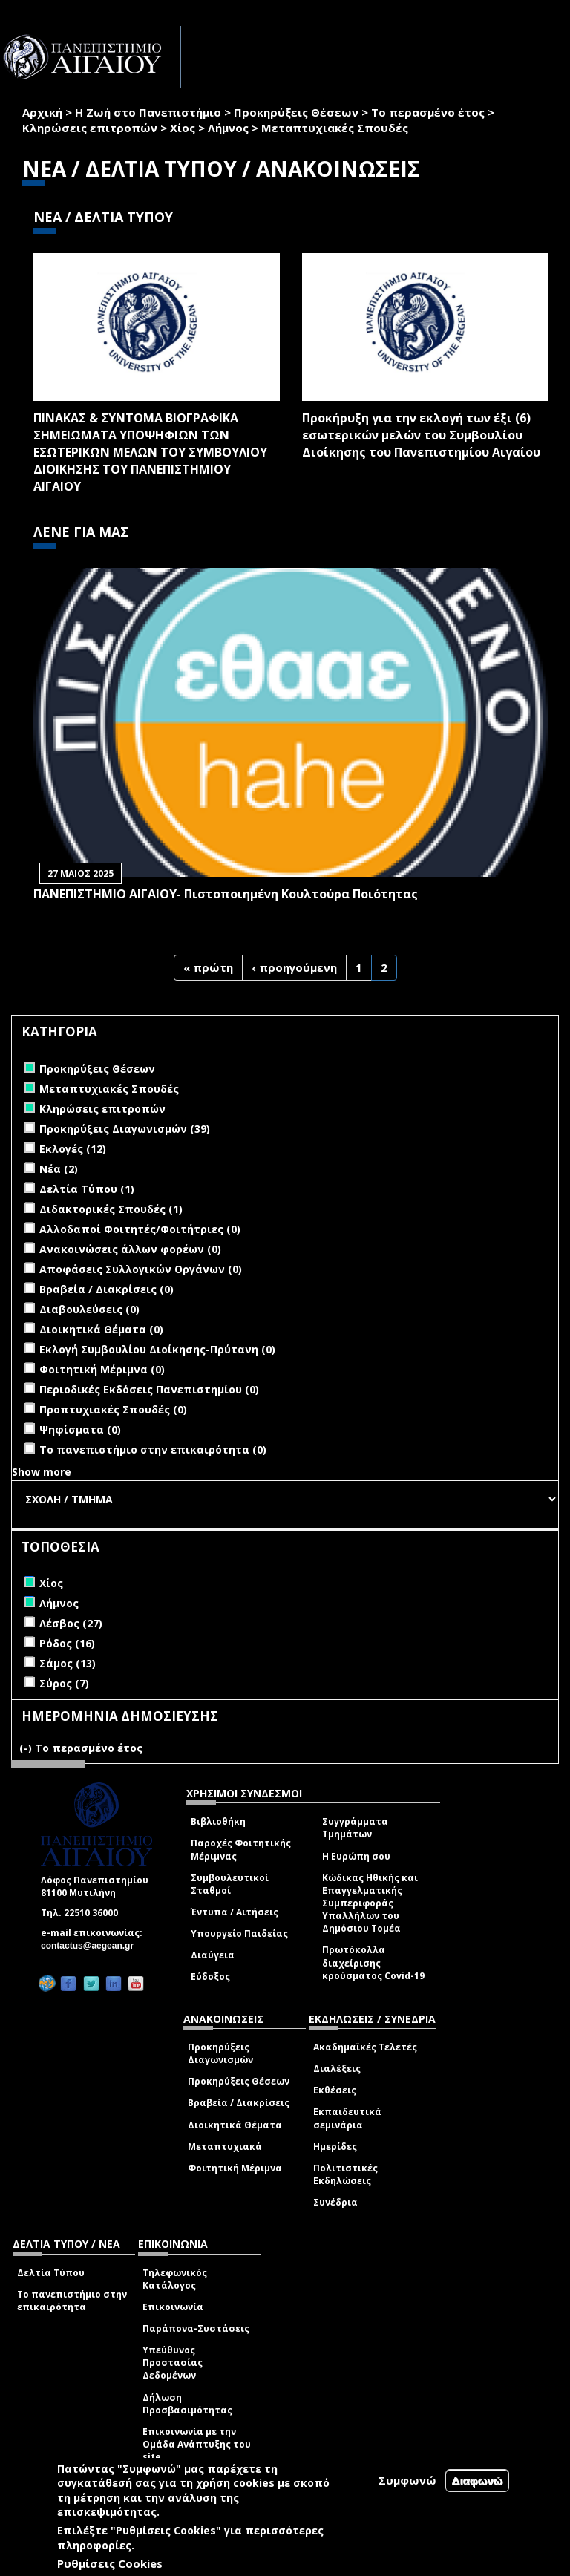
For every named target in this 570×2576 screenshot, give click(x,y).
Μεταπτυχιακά (225, 2146)
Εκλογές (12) (72, 1149)
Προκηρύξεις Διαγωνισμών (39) (124, 1129)
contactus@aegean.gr (91, 1946)
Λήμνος (228, 127)
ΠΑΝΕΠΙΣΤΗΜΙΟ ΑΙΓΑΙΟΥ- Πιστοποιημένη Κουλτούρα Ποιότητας (225, 894)
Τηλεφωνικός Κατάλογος (174, 2279)
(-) (27, 1748)
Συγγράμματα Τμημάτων (355, 1827)
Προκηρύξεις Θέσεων (296, 112)
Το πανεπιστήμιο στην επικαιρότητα (72, 2300)
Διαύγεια (213, 1955)
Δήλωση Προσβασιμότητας (187, 2403)
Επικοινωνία (172, 2307)
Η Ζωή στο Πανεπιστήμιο (148, 112)
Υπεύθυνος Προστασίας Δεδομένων (172, 2363)
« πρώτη (208, 967)
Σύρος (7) (64, 1683)
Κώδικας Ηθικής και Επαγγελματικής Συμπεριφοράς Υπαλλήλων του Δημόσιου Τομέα (370, 1903)
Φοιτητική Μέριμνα (235, 2168)
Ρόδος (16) (67, 1643)
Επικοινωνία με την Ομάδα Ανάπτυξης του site (196, 2444)
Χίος (182, 127)
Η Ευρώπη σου (356, 1856)
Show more (41, 1472)
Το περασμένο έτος (428, 112)
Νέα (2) (58, 1169)
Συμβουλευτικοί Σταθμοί (230, 1884)
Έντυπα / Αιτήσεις (234, 1912)
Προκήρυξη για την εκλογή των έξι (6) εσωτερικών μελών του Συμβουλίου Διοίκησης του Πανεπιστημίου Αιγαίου (421, 435)
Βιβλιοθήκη (218, 1821)
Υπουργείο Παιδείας (239, 1933)
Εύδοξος (210, 1976)
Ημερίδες (335, 2146)
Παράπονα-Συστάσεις (195, 2328)
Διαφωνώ (477, 2480)
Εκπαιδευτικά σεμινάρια (347, 2118)
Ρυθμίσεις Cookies (110, 2563)
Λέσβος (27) (70, 1623)
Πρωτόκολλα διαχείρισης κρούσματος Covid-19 (373, 1962)
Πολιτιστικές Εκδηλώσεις (345, 2174)
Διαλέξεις (337, 2068)
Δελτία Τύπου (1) (86, 1189)
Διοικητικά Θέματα (235, 2125)
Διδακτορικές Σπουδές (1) (111, 1209)
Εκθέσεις (334, 2090)
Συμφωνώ (407, 2480)
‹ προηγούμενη (294, 967)
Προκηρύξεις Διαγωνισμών (220, 2053)
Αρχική (42, 112)
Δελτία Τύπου (51, 2272)
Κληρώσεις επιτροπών (89, 127)
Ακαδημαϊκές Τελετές (365, 2047)
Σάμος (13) (67, 1663)
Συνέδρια (335, 2202)
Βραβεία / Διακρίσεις (238, 2102)
